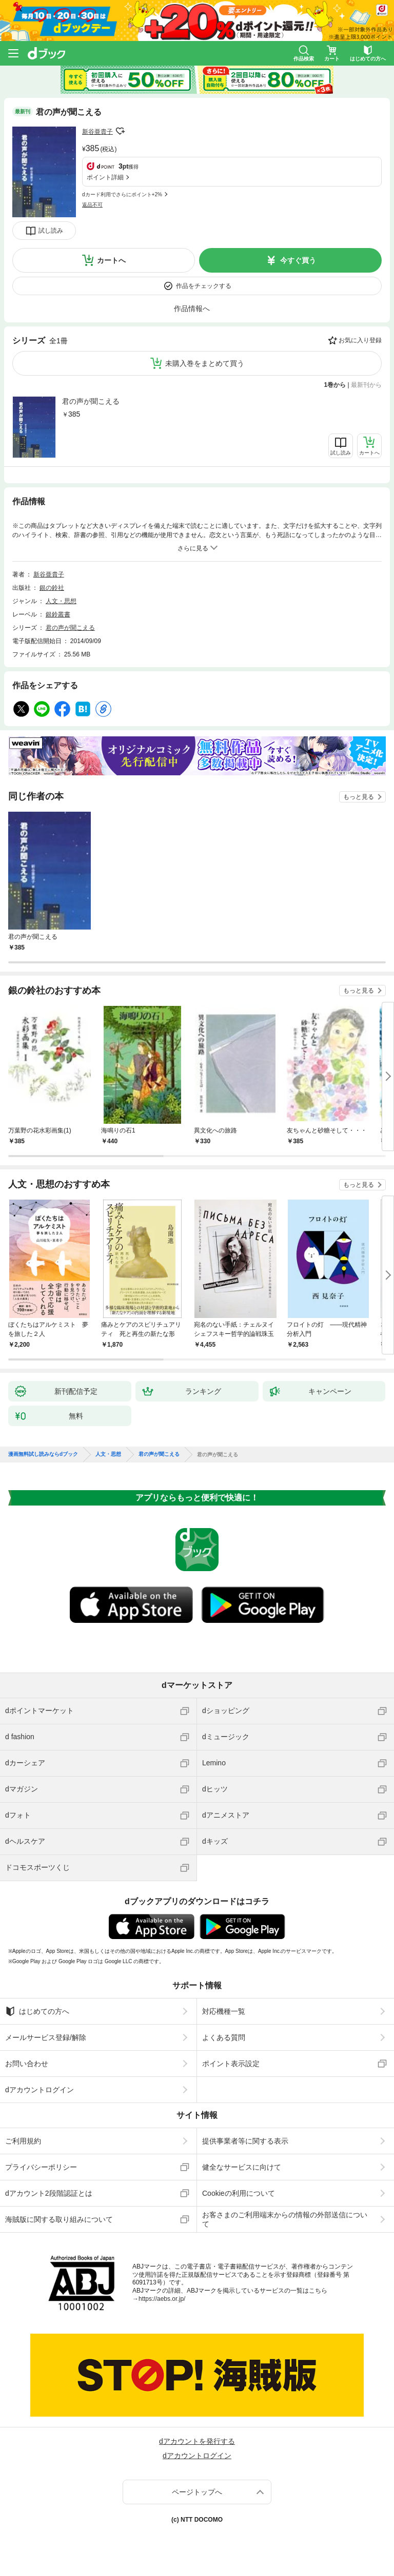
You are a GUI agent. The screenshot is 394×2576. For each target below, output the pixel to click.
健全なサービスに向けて (241, 2167)
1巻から (335, 385)
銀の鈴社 (52, 587)
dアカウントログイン (39, 2090)
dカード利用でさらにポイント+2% (122, 194)
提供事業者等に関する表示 (245, 2141)
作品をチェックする (203, 286)
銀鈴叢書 (58, 614)
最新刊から (366, 385)
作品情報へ (192, 308)
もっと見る (358, 796)
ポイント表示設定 (231, 2063)
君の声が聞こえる (91, 401)
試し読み (50, 230)
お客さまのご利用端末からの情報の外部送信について (284, 2219)
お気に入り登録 (360, 340)
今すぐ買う (298, 260)
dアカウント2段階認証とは (48, 2193)
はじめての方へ (37, 2011)
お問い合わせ (26, 2063)
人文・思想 (61, 601)
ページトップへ (197, 2492)
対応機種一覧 (223, 2011)
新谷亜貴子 (97, 131)
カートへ (111, 260)
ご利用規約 (23, 2141)
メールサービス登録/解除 (45, 2037)
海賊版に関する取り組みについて (59, 2219)
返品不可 (92, 205)
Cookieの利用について (238, 2193)
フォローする (120, 131)
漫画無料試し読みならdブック (43, 1454)
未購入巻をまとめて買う (204, 363)
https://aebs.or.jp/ (162, 2298)
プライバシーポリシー (41, 2167)
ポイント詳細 (105, 177)
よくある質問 (223, 2037)
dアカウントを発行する (197, 2441)
